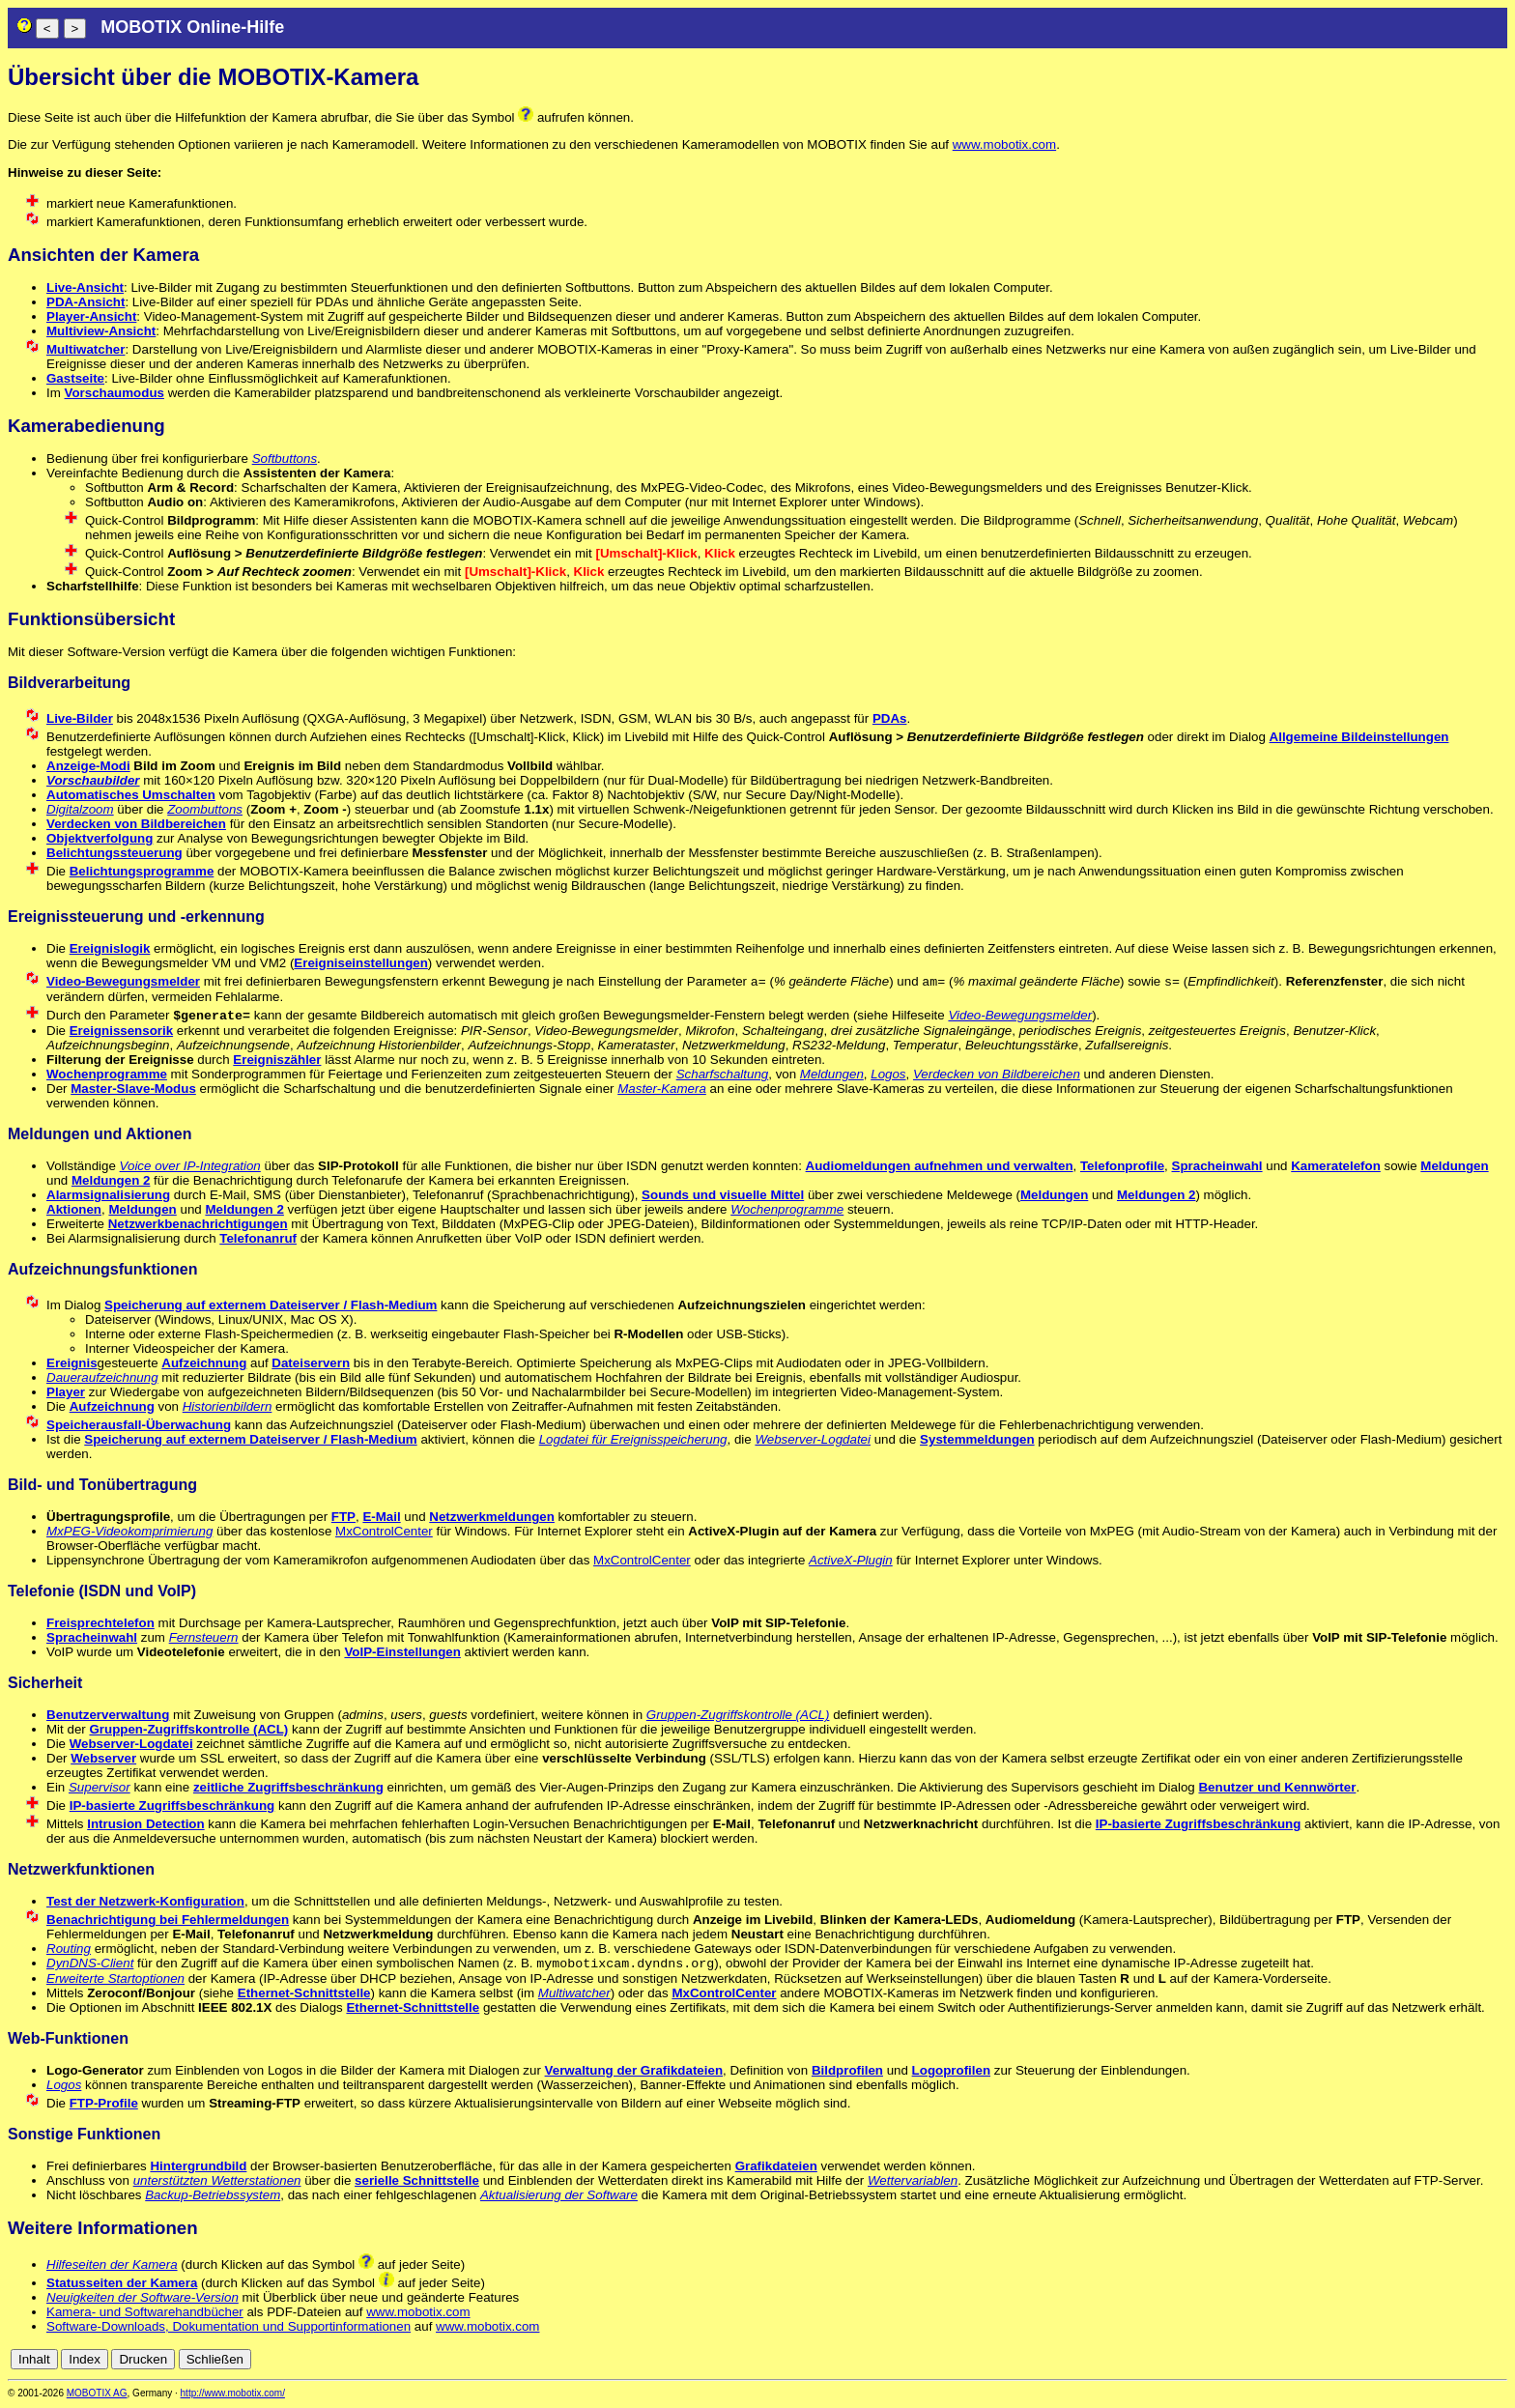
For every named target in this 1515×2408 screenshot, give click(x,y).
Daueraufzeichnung (102, 1377)
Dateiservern (311, 1363)
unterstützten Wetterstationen (217, 2182)
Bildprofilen (847, 2072)
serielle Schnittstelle (417, 2182)
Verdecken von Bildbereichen (136, 824)
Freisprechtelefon (100, 1623)
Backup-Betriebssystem (212, 2197)
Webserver (103, 1758)
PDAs (889, 718)
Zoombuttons (205, 809)
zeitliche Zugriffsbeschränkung (288, 1787)
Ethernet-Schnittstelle (304, 1995)
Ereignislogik (110, 948)
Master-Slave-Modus (133, 1088)
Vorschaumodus (114, 393)
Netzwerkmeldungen (492, 1516)
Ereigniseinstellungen (361, 963)
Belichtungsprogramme (142, 871)
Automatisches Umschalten (130, 795)
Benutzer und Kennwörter (1277, 1787)
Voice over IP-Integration (190, 1166)
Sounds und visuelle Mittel (723, 1195)
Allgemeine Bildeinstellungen (1359, 737)
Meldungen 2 (110, 1180)
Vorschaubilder (93, 780)
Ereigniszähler (277, 1059)
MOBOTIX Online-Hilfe (192, 27)
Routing (68, 1948)
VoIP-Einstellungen (402, 1652)
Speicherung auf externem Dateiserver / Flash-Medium (270, 1305)
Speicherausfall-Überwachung (138, 1425)
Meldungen (832, 1074)
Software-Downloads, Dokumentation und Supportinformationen (228, 2328)
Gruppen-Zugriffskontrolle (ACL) (738, 1714)
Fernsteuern (204, 1637)
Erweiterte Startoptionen (115, 1980)
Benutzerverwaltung (107, 1714)
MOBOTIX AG (97, 2395)
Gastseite (75, 378)
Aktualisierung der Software (559, 2197)
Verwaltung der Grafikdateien (634, 2072)
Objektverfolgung (99, 838)
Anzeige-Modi (88, 766)
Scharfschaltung (722, 1074)
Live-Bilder (79, 718)
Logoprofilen (951, 2072)
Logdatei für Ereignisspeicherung (633, 1439)
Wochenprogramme (106, 1074)
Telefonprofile (1122, 1166)
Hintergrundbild (198, 2168)
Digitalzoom (80, 809)
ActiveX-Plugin (851, 1560)
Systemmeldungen (977, 1439)
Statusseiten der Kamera (121, 2285)
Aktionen (73, 1209)
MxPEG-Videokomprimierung (129, 1531)
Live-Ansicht (85, 287)
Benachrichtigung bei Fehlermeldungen (167, 1919)
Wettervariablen (913, 2182)
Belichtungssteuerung (114, 853)
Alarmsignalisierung (108, 1195)
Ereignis (72, 1363)
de (1476, 2361)
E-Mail (381, 1516)
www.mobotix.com (1004, 144)
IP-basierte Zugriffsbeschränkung (172, 1805)
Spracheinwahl (1217, 1166)
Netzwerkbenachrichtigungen (198, 1224)
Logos (888, 1074)
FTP (343, 1516)
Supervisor (99, 1787)
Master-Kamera (661, 1088)
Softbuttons (284, 458)
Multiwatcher (85, 349)
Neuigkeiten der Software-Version (142, 2299)
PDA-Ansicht (85, 302)
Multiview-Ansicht (101, 331)
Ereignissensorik (121, 1030)
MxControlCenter (384, 1531)
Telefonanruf (258, 1238)
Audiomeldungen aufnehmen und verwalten (939, 1166)
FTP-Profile (104, 2105)
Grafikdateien (776, 2168)
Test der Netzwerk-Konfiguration (145, 1901)
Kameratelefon (1336, 1166)
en (1497, 2361)
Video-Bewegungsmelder (123, 981)
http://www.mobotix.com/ (233, 2395)
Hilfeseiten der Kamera (112, 2266)
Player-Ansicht (91, 316)
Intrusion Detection (145, 1824)
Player (65, 1392)
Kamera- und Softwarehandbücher (144, 2314)
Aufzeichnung (203, 1363)
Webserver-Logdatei (813, 1439)
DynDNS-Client (89, 1965)
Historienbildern (227, 1406)
